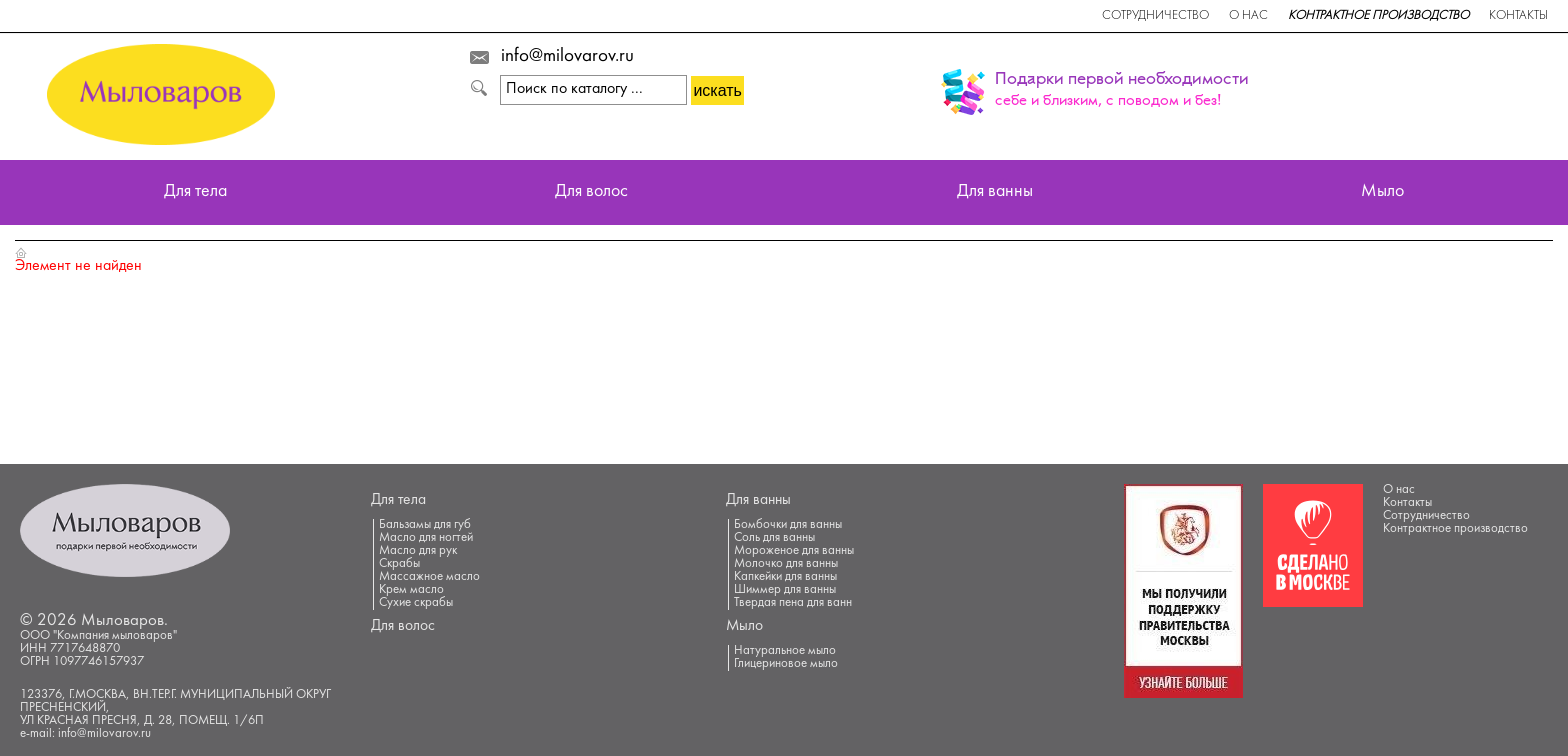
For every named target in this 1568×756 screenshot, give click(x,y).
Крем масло (411, 590)
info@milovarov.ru (567, 57)
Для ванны (995, 192)
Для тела (195, 192)
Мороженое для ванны (794, 551)
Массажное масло (429, 577)
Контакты (1518, 16)
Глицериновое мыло (786, 664)
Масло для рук (418, 551)
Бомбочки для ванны (788, 525)
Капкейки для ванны (785, 577)
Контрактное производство (1378, 16)
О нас (1248, 16)
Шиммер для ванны (785, 590)
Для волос (591, 192)
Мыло (1382, 192)
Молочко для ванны (786, 564)
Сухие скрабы (416, 603)
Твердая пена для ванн (793, 603)
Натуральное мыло (785, 651)
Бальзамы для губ (425, 525)
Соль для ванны (774, 538)
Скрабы (399, 564)
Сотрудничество (1155, 16)
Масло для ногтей (426, 538)
